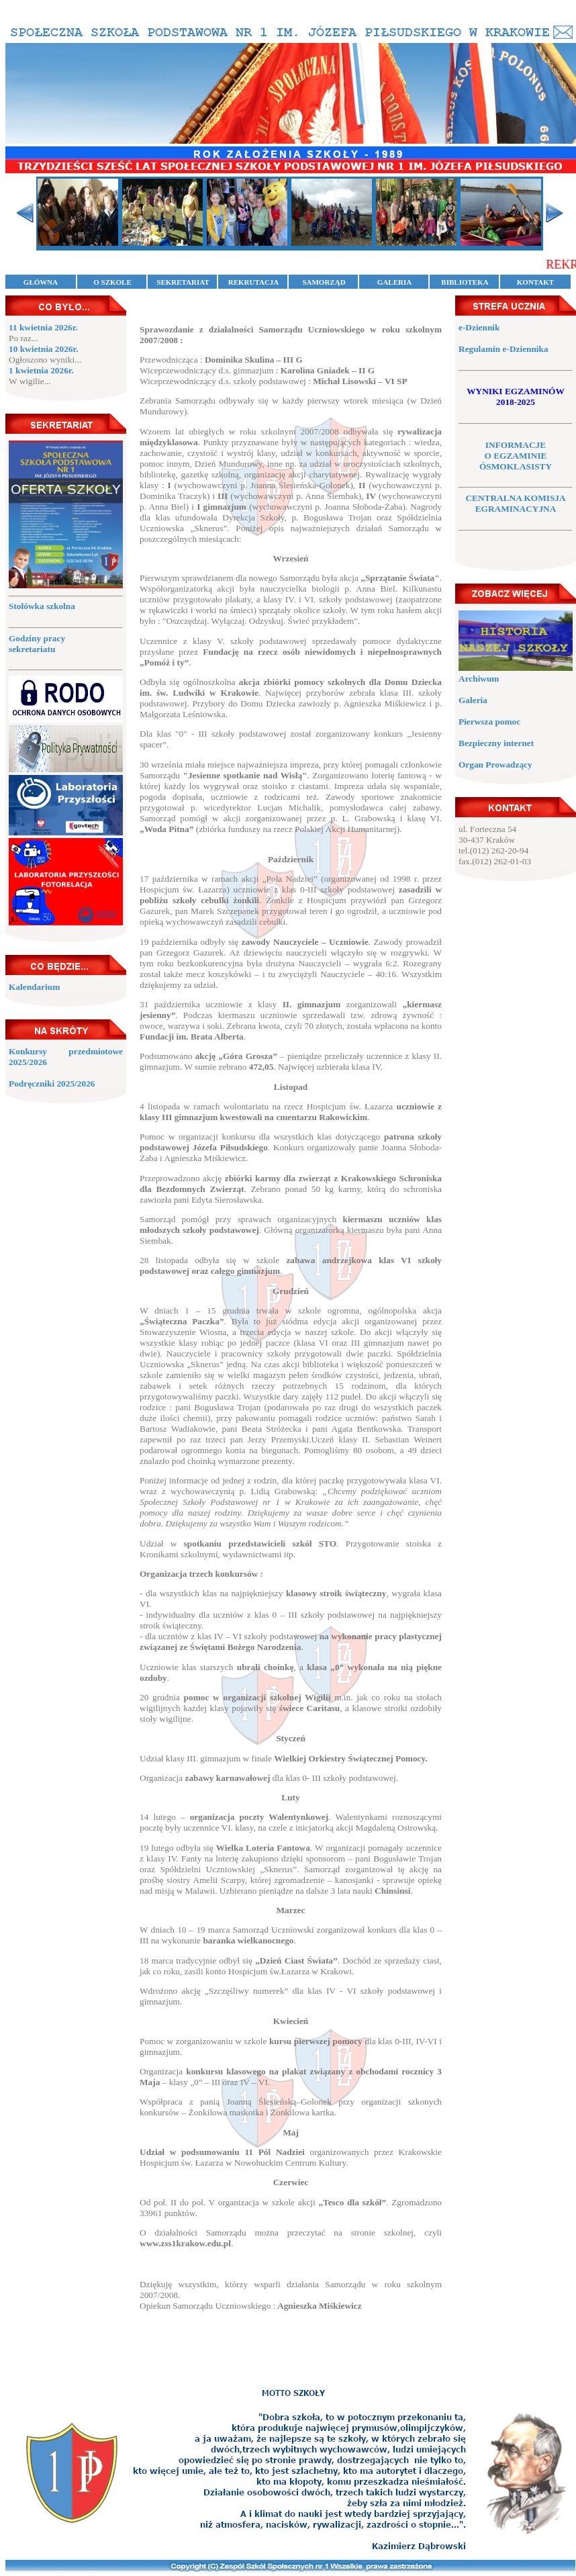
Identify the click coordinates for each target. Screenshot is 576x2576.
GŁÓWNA (40, 282)
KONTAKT (535, 282)
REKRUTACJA (253, 282)
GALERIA (394, 282)
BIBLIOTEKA (464, 282)
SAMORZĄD (323, 282)
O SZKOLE (112, 282)
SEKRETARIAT (182, 282)
